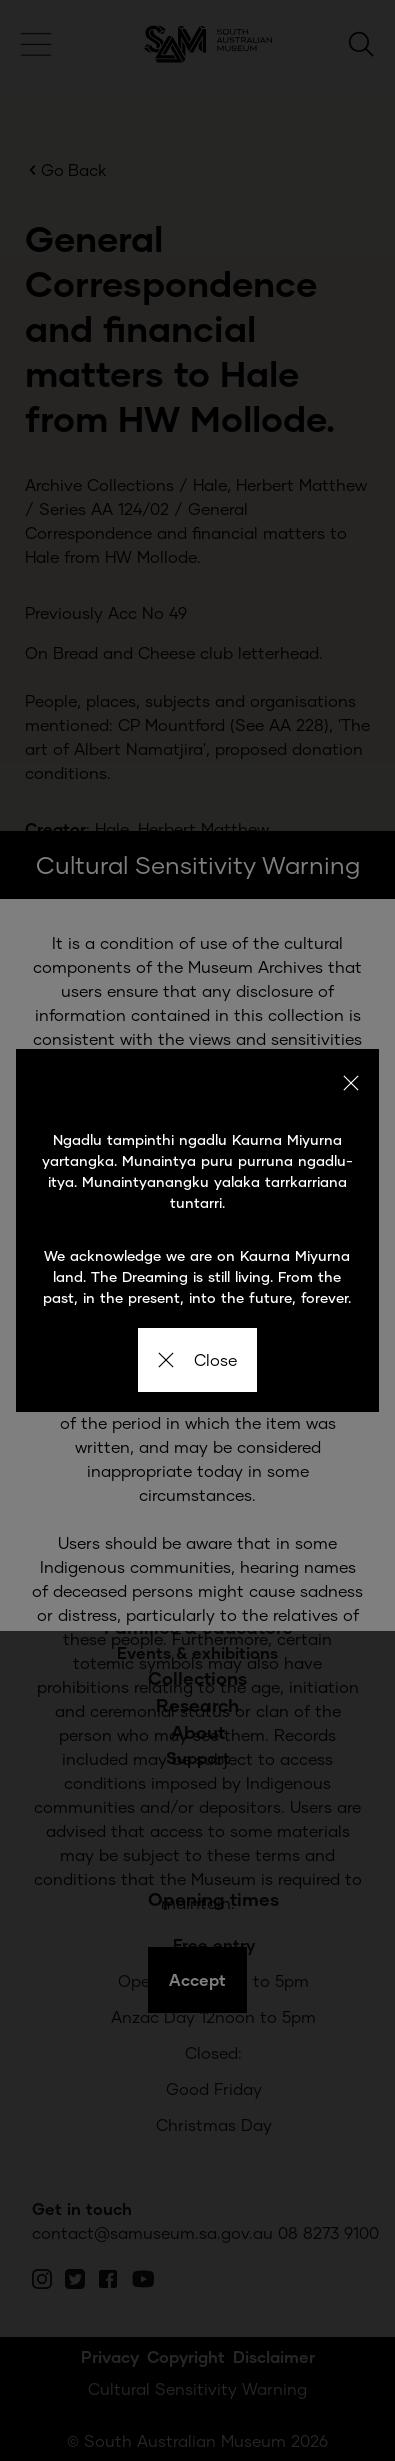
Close (197, 1359)
